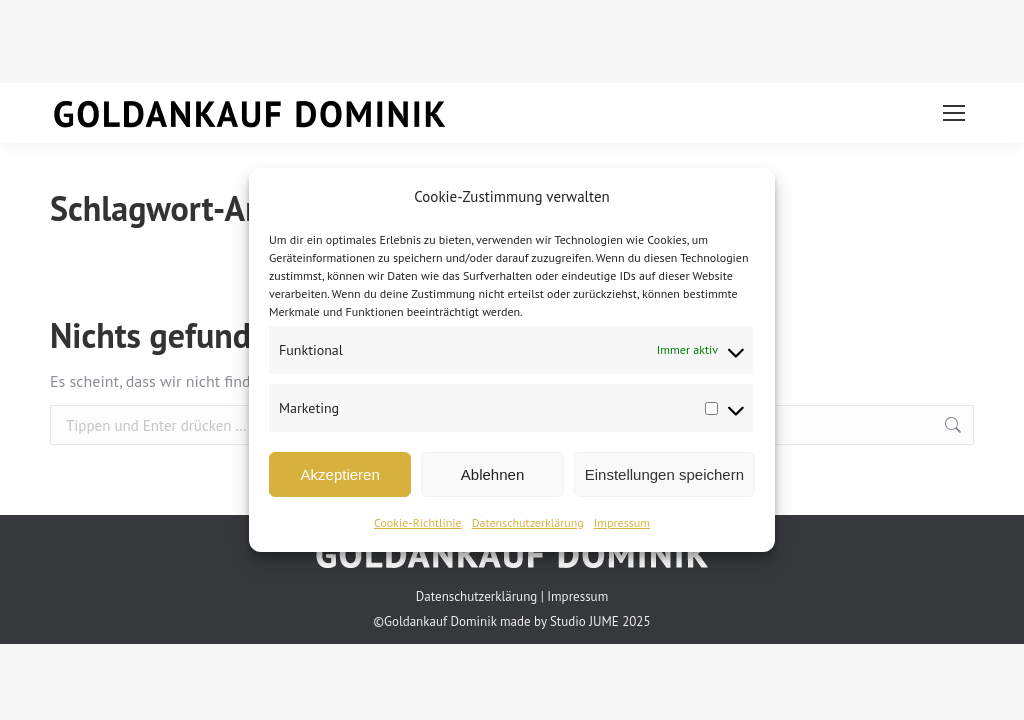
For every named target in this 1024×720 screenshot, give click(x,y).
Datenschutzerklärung (528, 522)
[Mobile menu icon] (954, 113)
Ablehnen (492, 474)
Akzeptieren (340, 474)
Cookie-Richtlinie (418, 522)
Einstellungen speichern (664, 474)
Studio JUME (584, 621)
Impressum (622, 522)
